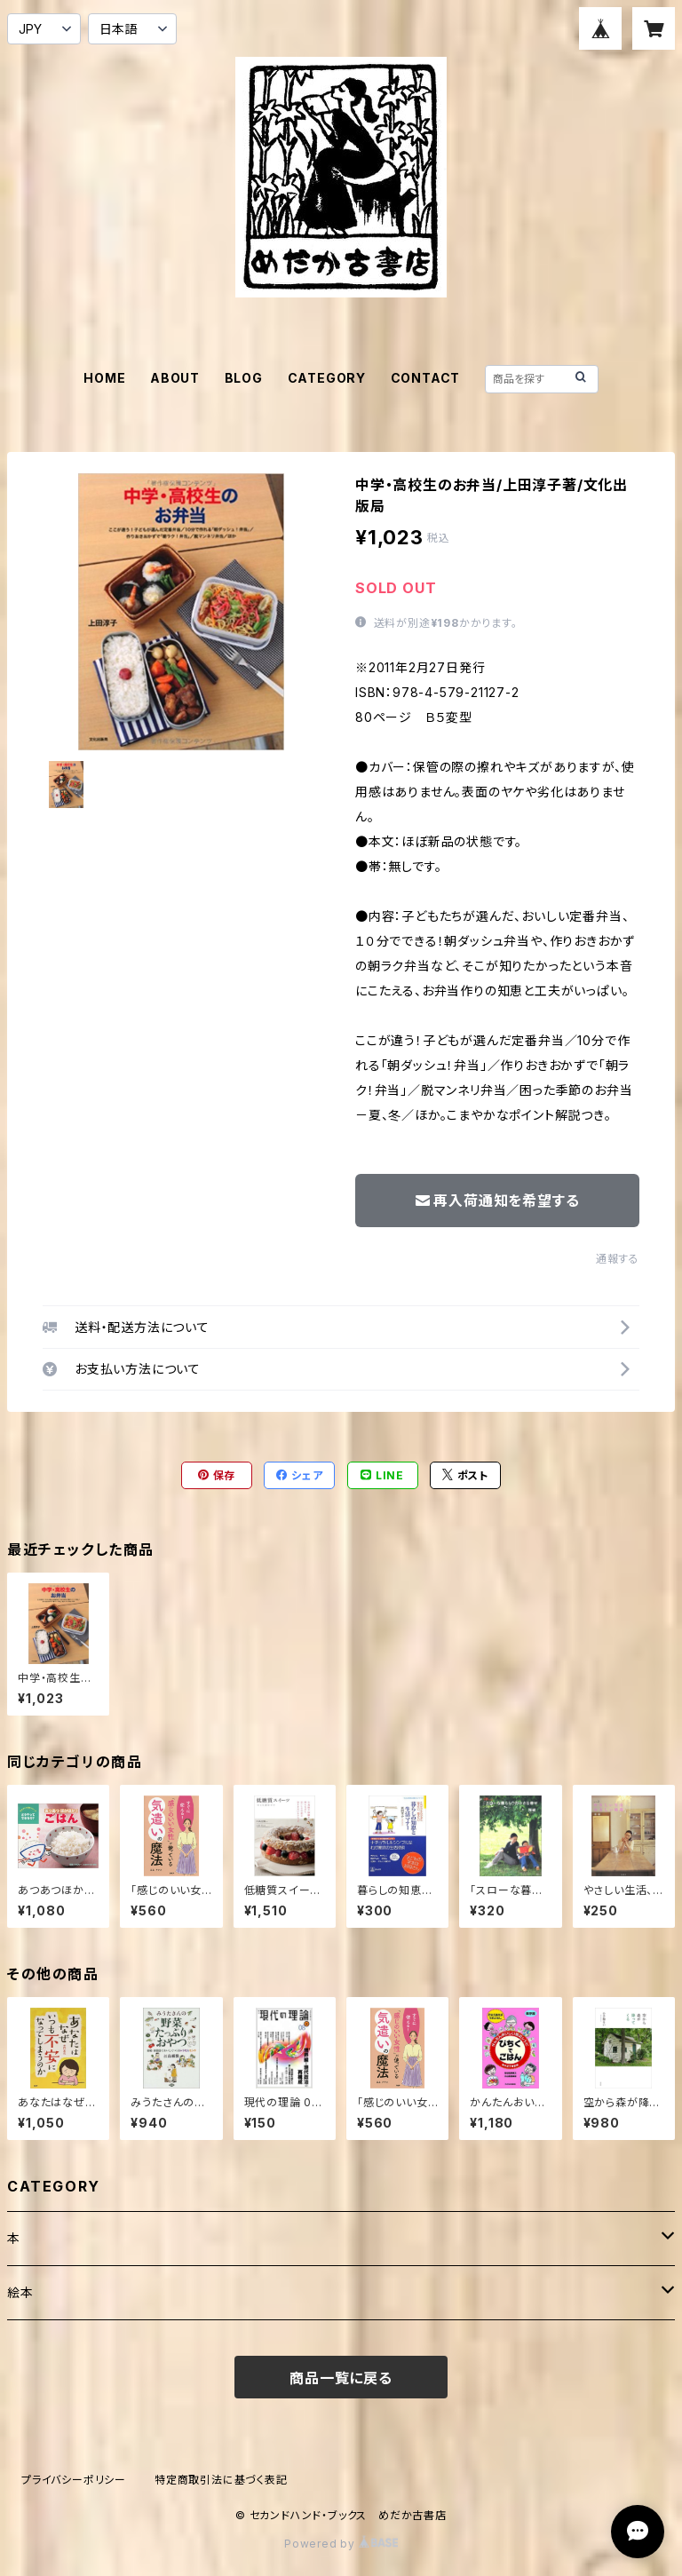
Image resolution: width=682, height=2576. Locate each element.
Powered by (341, 2543)
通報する (617, 1258)
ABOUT (175, 377)
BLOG (244, 377)
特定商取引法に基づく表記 (221, 2479)
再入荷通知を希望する (498, 1200)
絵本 (20, 2292)
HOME (104, 377)
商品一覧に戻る (341, 2378)
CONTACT (426, 377)
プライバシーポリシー (73, 2479)
